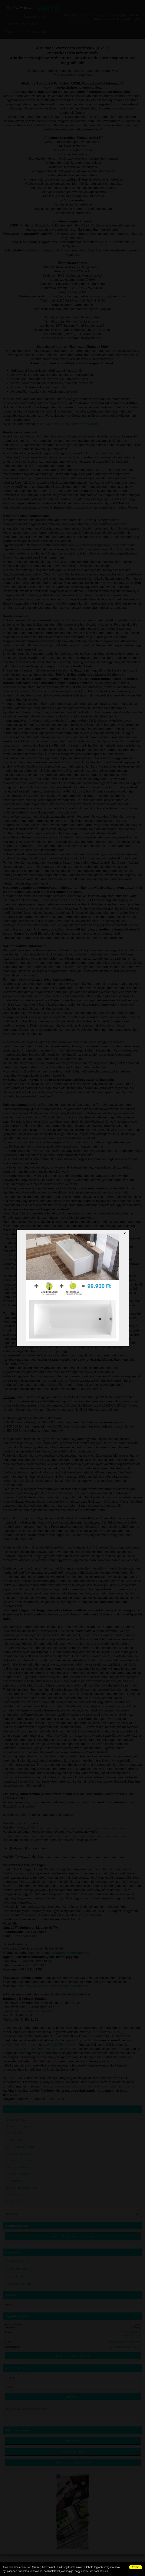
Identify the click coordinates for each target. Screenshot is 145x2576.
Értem (135, 2567)
